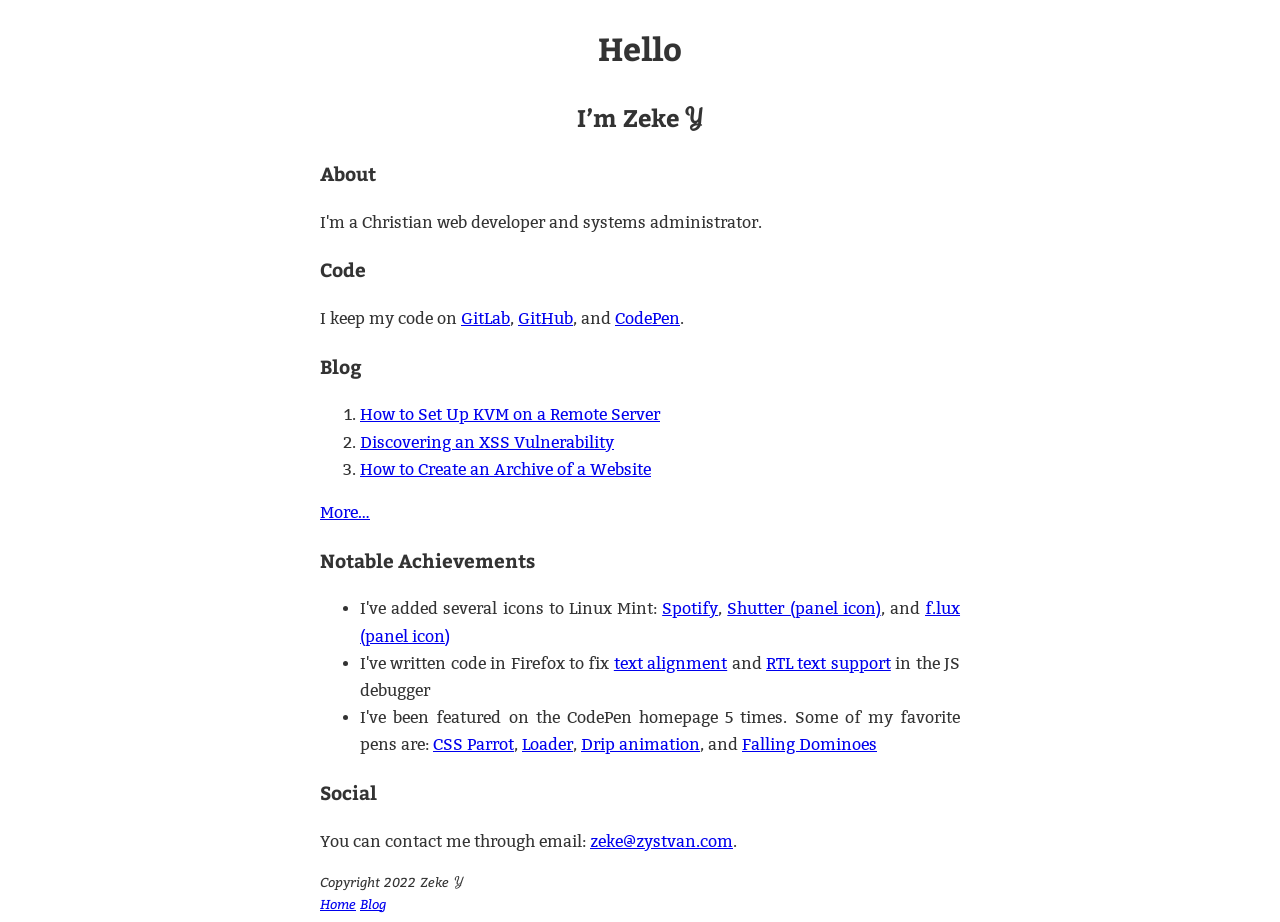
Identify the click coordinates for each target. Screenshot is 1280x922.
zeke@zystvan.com (661, 841)
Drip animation (640, 744)
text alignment (670, 663)
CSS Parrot (473, 744)
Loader (547, 744)
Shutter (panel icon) (803, 608)
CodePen (647, 318)
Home (338, 903)
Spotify (690, 608)
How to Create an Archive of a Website (505, 469)
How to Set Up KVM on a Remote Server (510, 414)
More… (345, 512)
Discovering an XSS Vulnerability (487, 442)
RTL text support (828, 663)
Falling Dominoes (809, 744)
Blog (373, 903)
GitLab (485, 318)
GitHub (545, 318)
